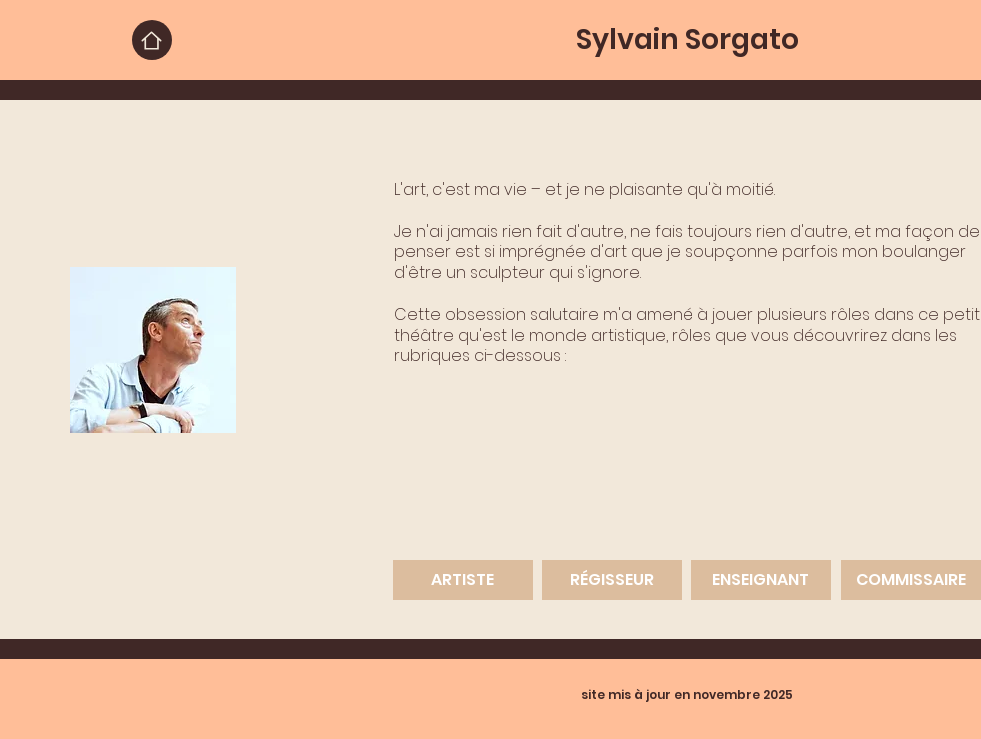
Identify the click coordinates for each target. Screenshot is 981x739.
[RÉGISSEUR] (612, 580)
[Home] (152, 40)
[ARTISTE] (463, 580)
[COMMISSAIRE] (911, 580)
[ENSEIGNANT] (761, 580)
